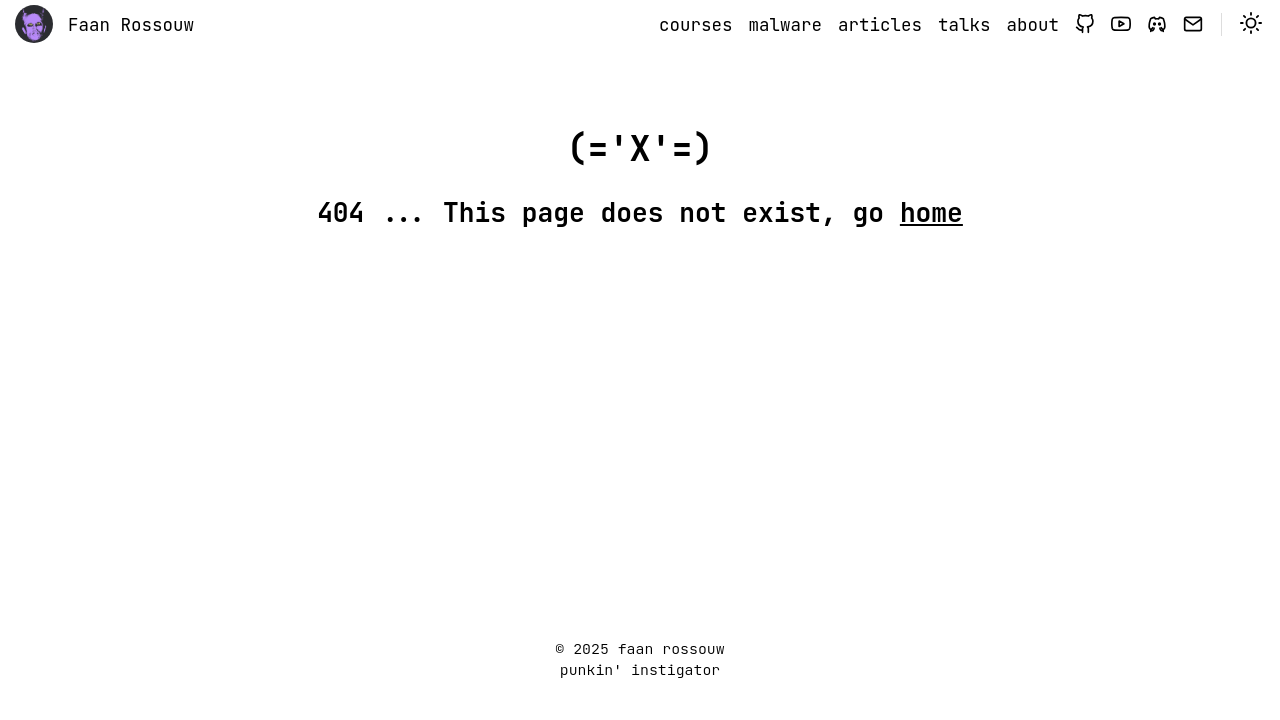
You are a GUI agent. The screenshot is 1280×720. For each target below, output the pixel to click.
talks (964, 24)
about (1033, 24)
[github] (1085, 25)
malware (786, 24)
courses (696, 24)
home (931, 212)
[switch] (1251, 25)
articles (880, 24)
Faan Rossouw (131, 24)
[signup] (1193, 25)
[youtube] (1121, 25)
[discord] (1157, 25)
